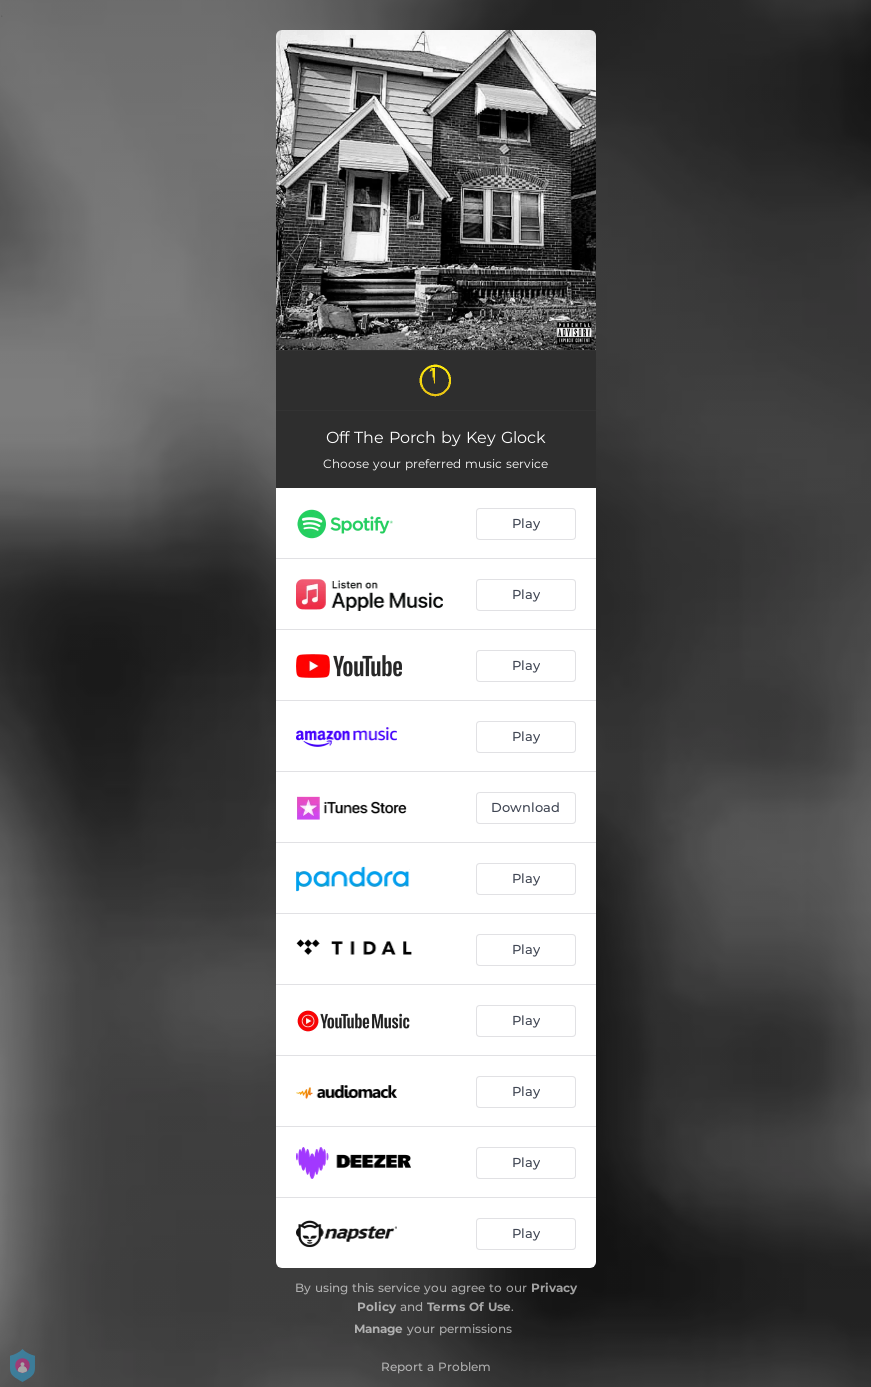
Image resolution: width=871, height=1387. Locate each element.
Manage (378, 1328)
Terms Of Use (469, 1306)
